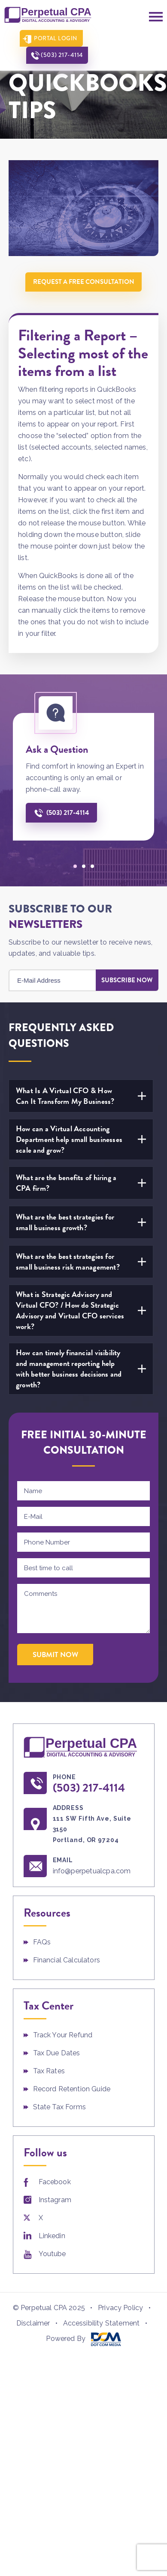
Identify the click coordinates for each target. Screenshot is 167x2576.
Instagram (55, 2199)
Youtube (52, 2253)
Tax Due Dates (56, 2052)
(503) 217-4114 (123, 37)
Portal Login (53, 38)
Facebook (55, 2181)
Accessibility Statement (101, 2322)
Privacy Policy (120, 2307)
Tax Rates (49, 2070)
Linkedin (52, 2235)
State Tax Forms (59, 2106)
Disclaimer (33, 2322)
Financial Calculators (66, 1959)
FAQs (42, 1941)
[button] (75, 865)
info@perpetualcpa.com (93, 1870)
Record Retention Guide (72, 2088)
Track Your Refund (63, 2034)
